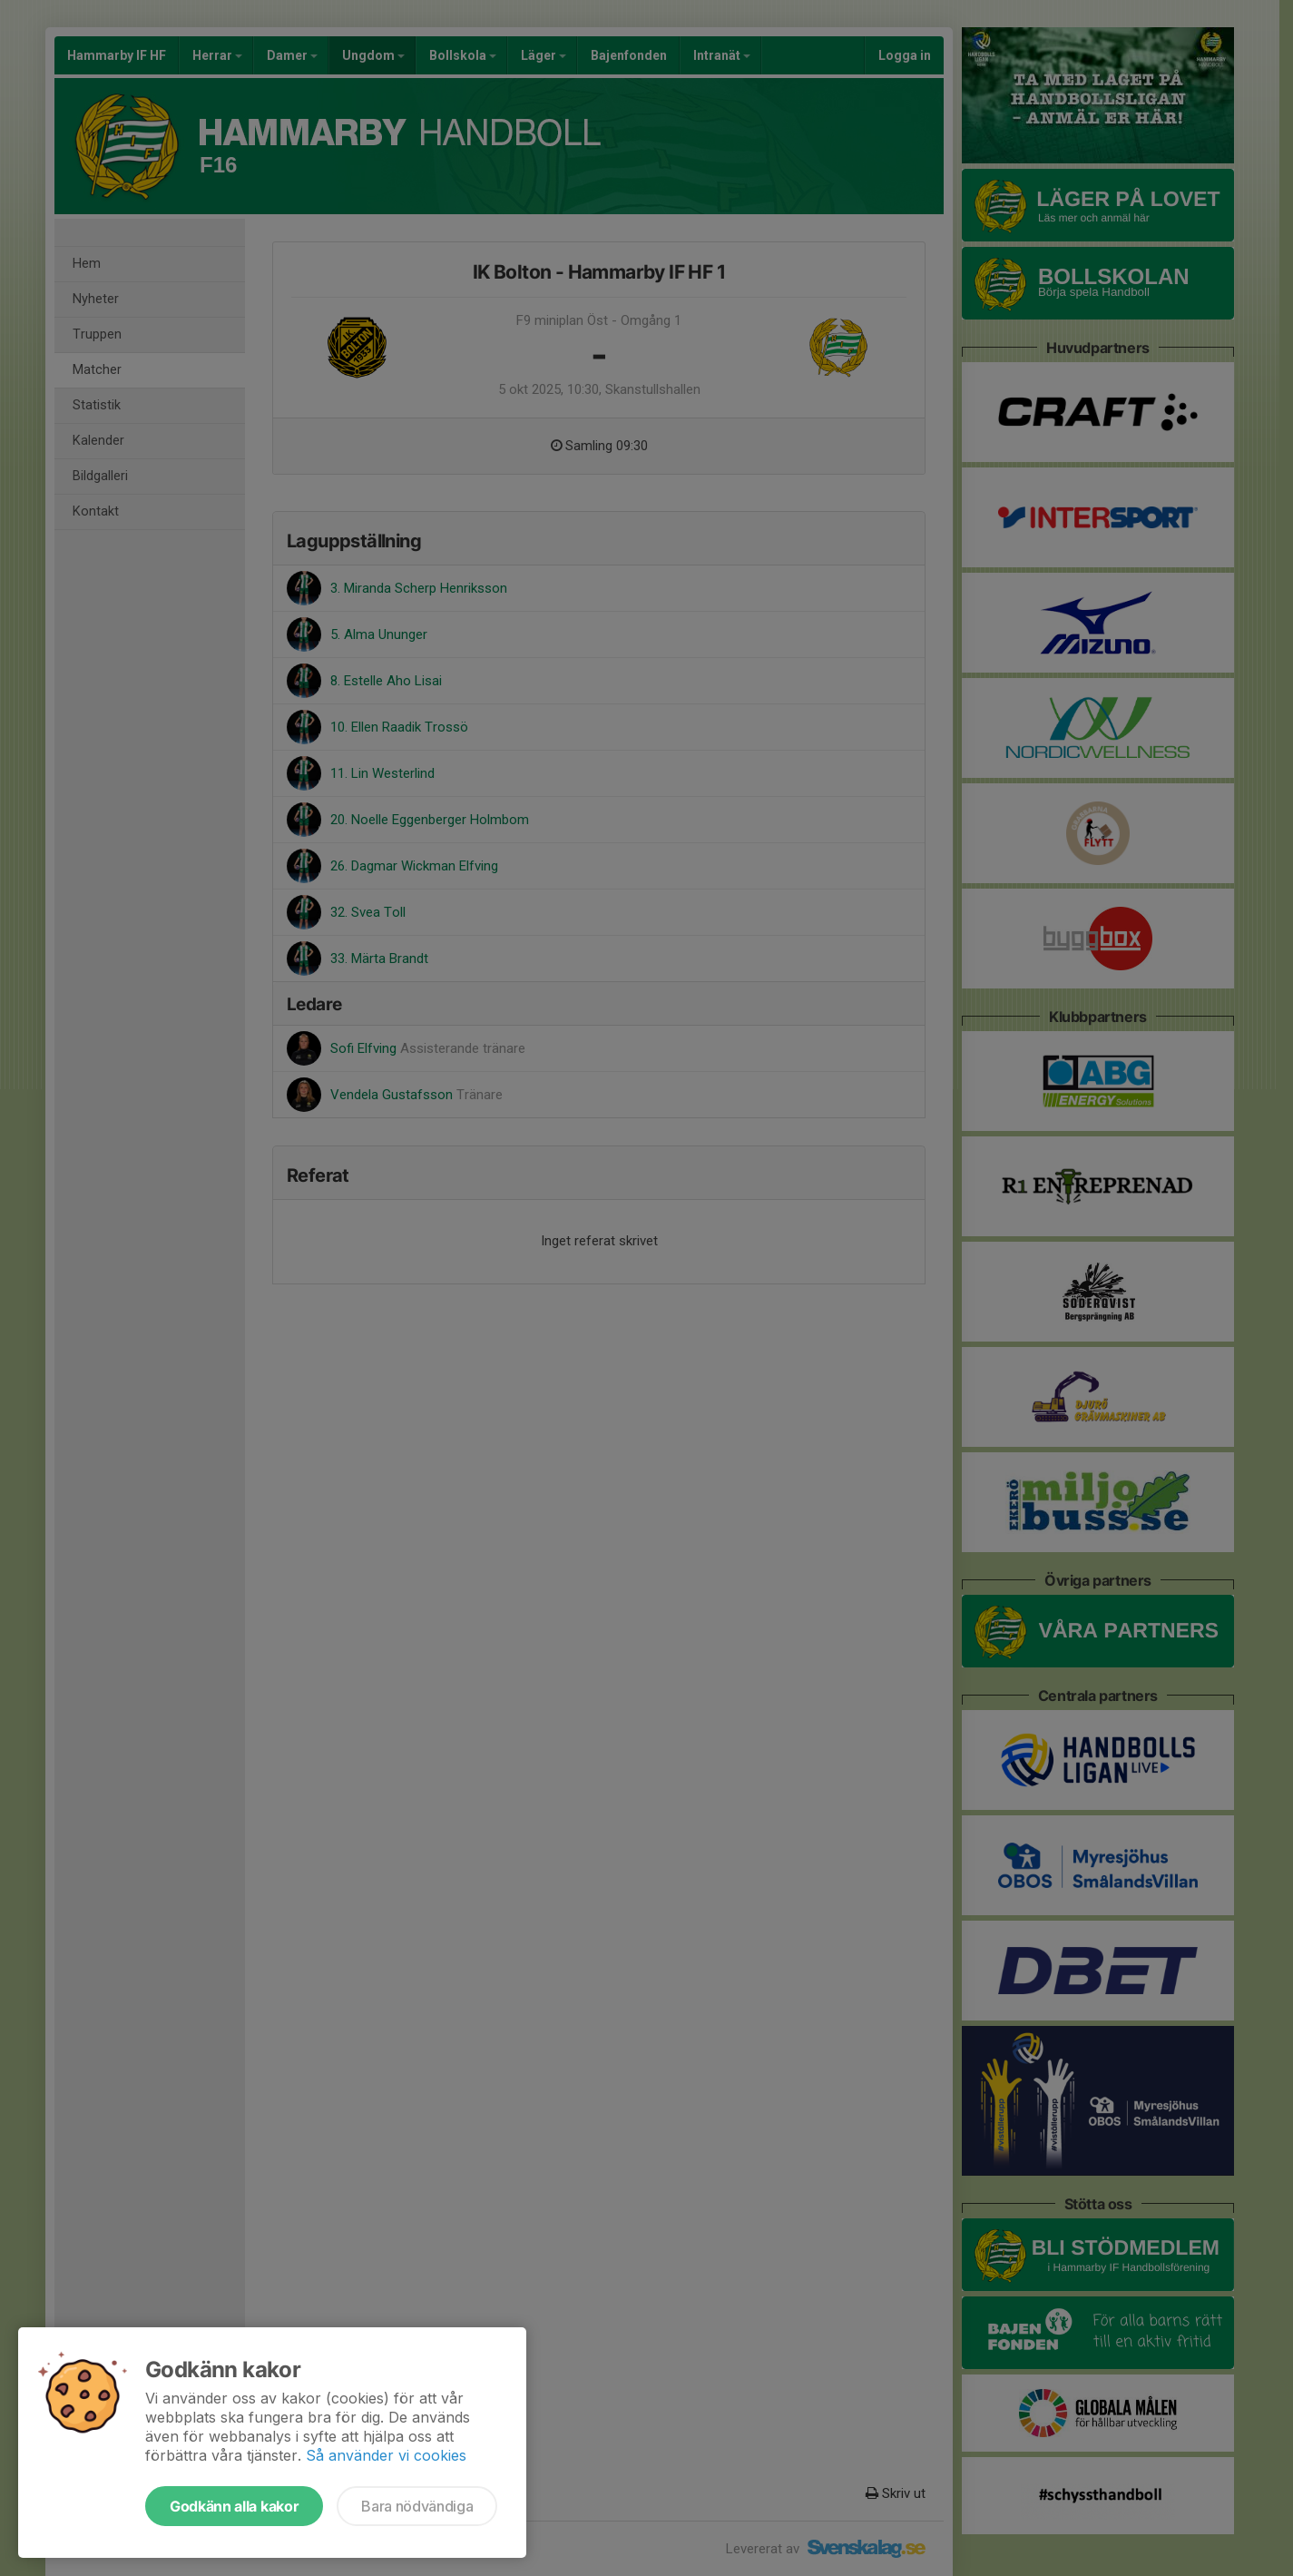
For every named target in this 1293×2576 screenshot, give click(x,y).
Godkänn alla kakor (234, 2506)
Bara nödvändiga (417, 2506)
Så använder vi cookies (386, 2455)
